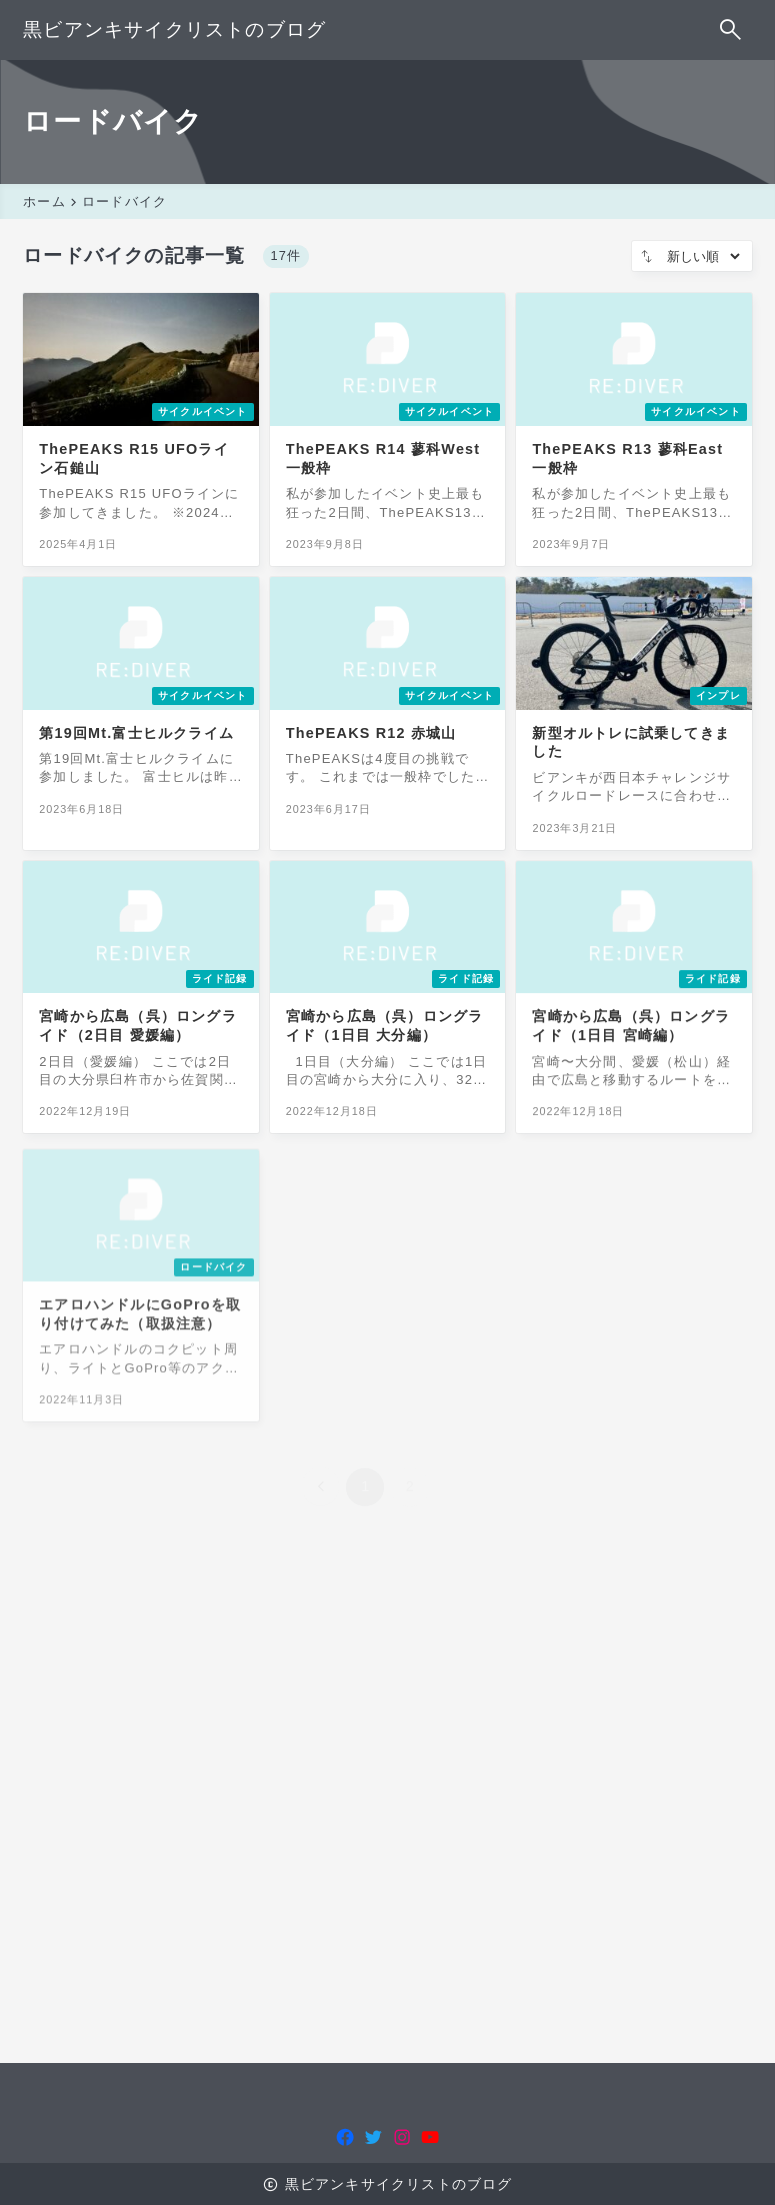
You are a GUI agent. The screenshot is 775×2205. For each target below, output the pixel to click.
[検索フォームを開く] (731, 30)
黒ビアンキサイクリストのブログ (174, 29)
